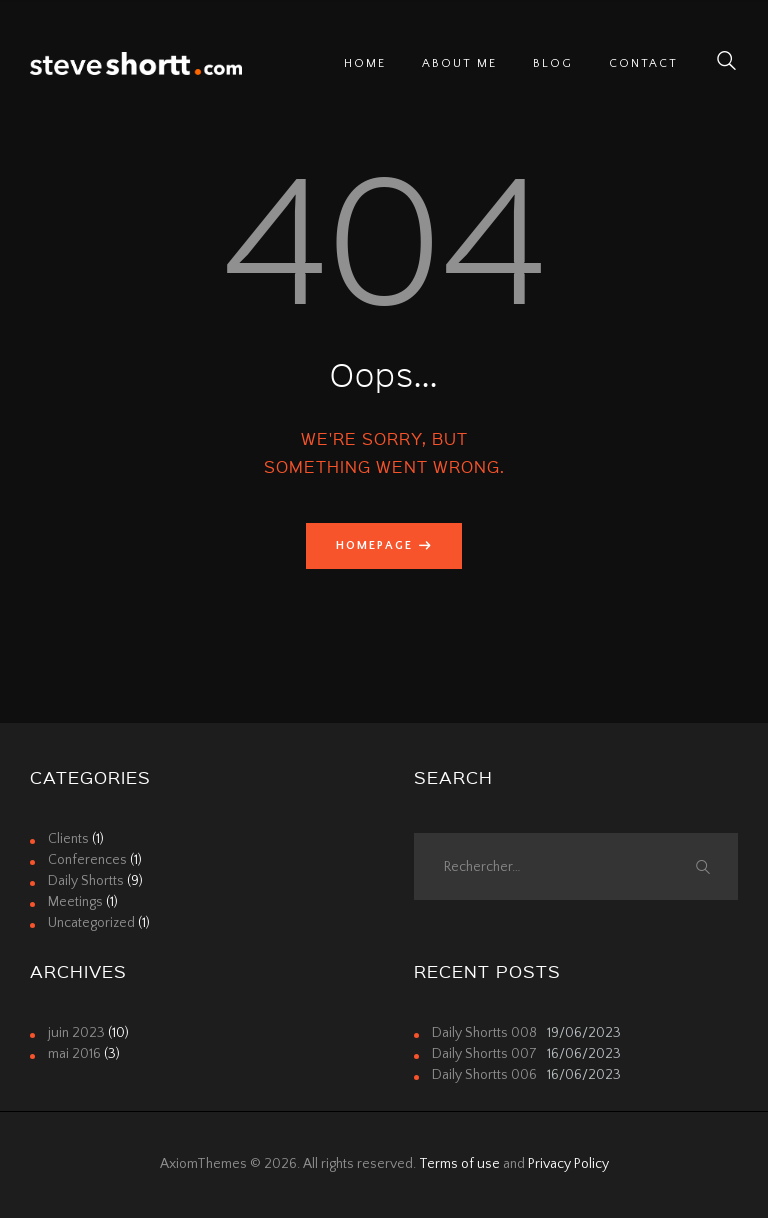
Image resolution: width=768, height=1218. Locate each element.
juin (76, 1033)
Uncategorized (91, 923)
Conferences (87, 860)
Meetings (75, 902)
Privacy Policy (568, 1164)
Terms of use (459, 1164)
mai (74, 1054)
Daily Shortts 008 (484, 1033)
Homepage (374, 545)
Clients (68, 839)
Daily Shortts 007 (484, 1054)
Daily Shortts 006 (484, 1075)
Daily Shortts (86, 881)
